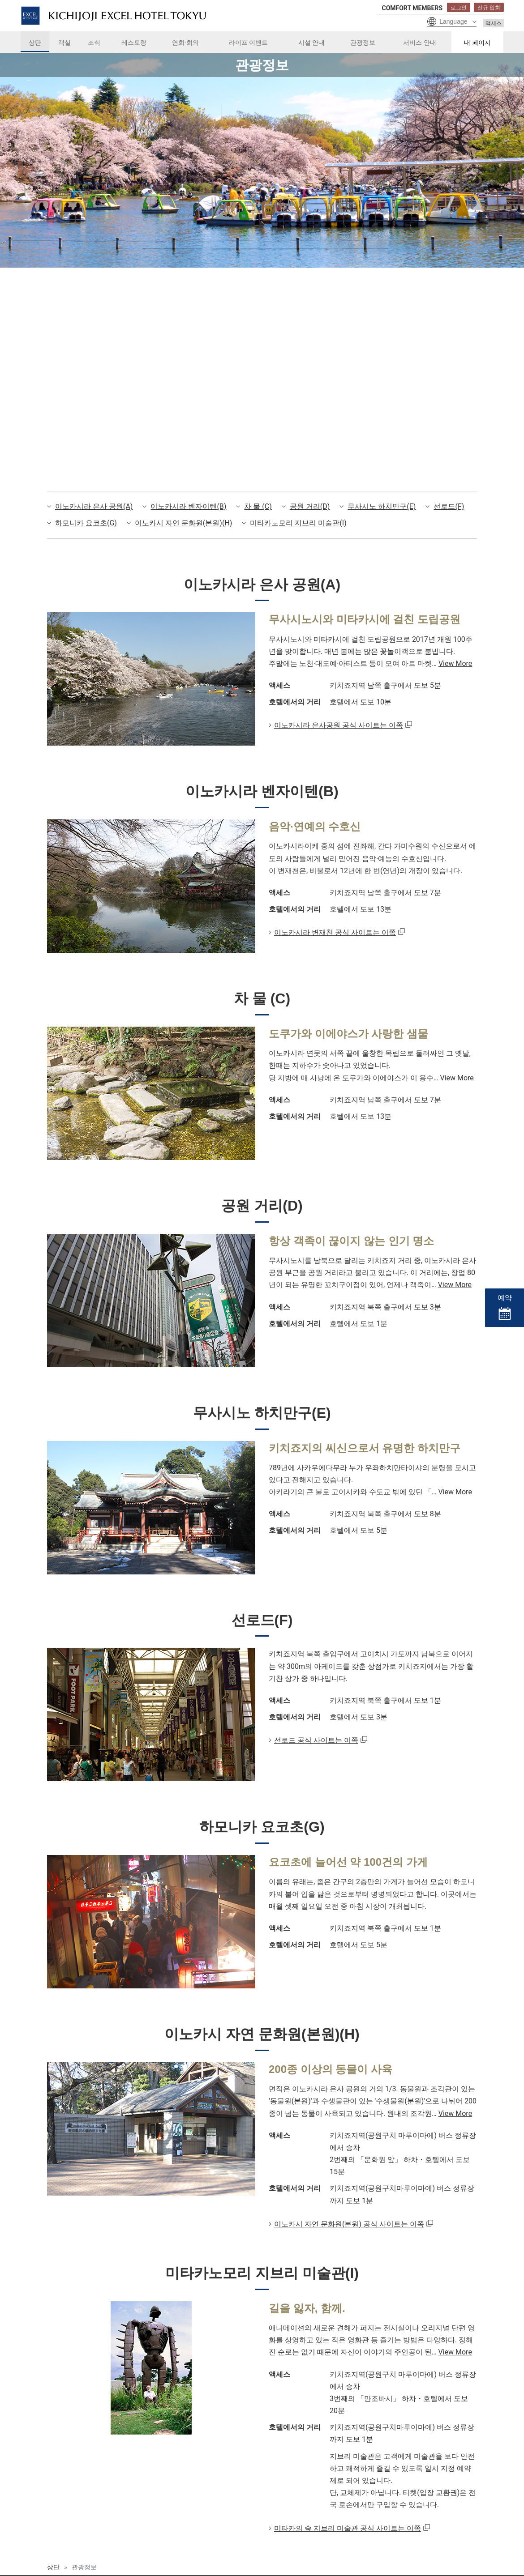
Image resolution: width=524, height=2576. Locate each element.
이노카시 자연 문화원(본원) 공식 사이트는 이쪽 (349, 2273)
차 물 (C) (257, 506)
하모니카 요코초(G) (86, 523)
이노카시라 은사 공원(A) (94, 506)
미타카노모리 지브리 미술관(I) (298, 523)
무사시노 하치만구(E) (382, 506)
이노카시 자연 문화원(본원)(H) (183, 523)
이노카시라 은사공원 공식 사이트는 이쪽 (338, 725)
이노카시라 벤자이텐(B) (188, 506)
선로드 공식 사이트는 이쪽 (316, 1765)
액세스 (493, 23)
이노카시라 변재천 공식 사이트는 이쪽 (335, 932)
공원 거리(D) (310, 506)
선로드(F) (449, 506)
